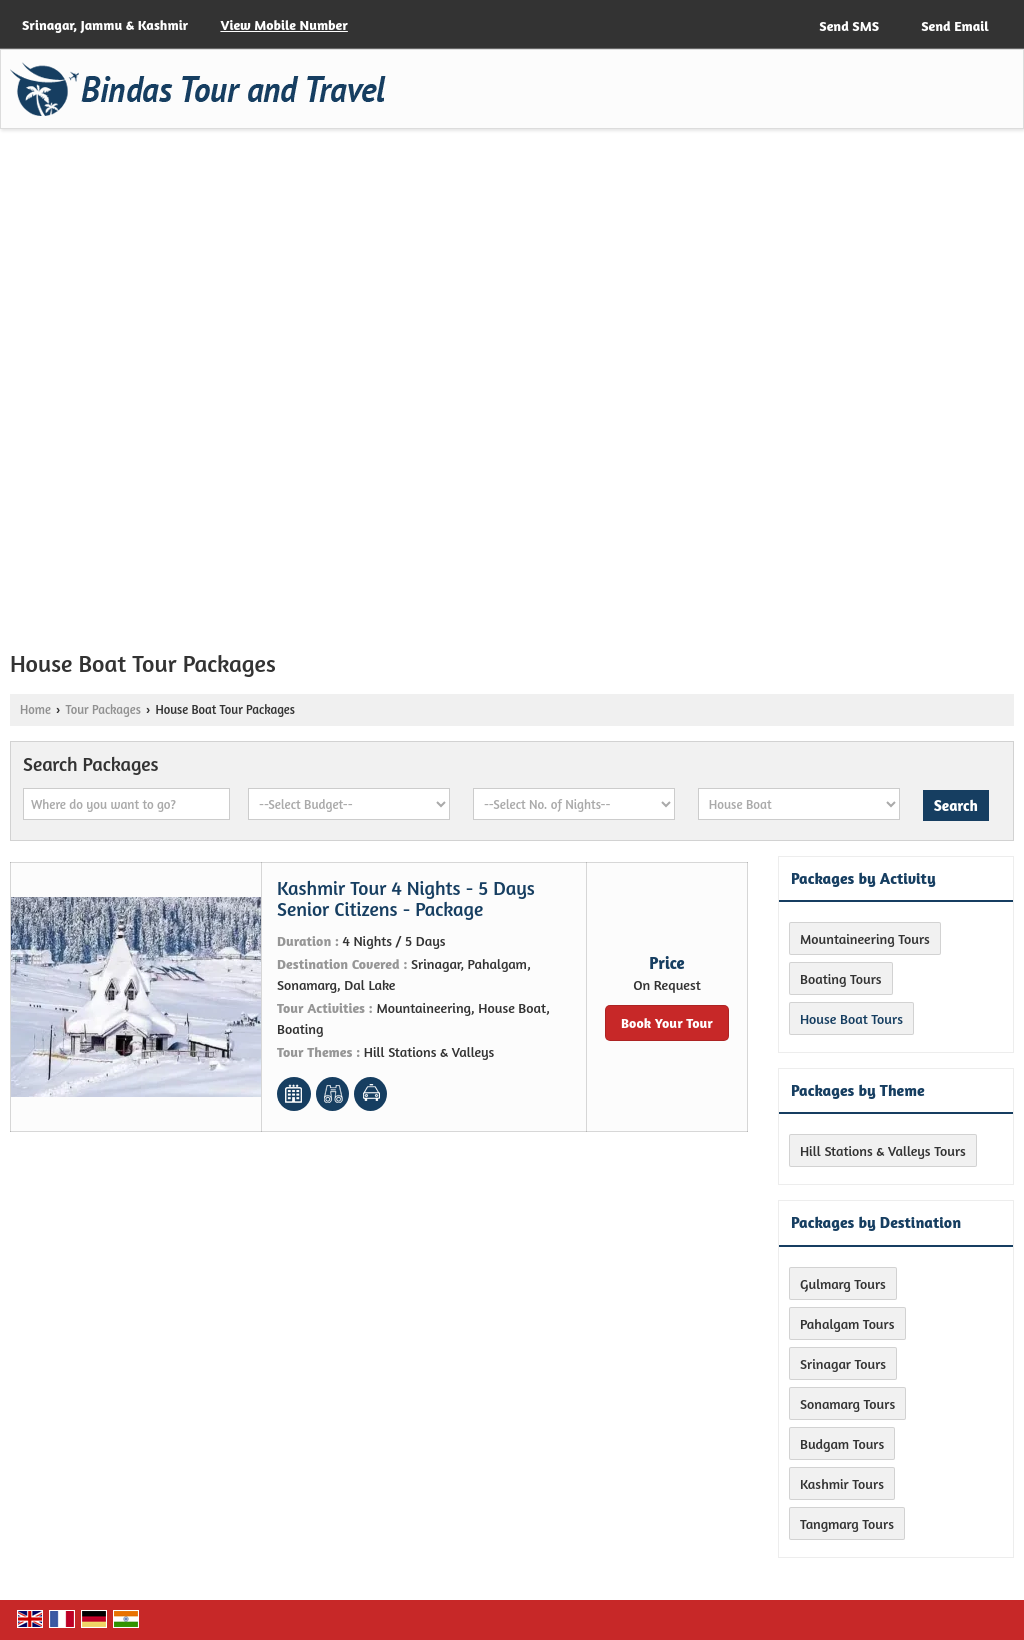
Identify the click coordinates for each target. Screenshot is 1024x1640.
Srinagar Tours (843, 1363)
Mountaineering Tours (865, 938)
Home (35, 709)
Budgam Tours (842, 1443)
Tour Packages (102, 709)
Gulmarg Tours (843, 1283)
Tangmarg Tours (847, 1523)
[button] (283, 24)
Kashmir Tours (842, 1483)
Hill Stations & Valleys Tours (883, 1150)
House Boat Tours (851, 1018)
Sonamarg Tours (847, 1403)
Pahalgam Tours (847, 1323)
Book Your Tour (667, 1022)
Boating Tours (841, 978)
